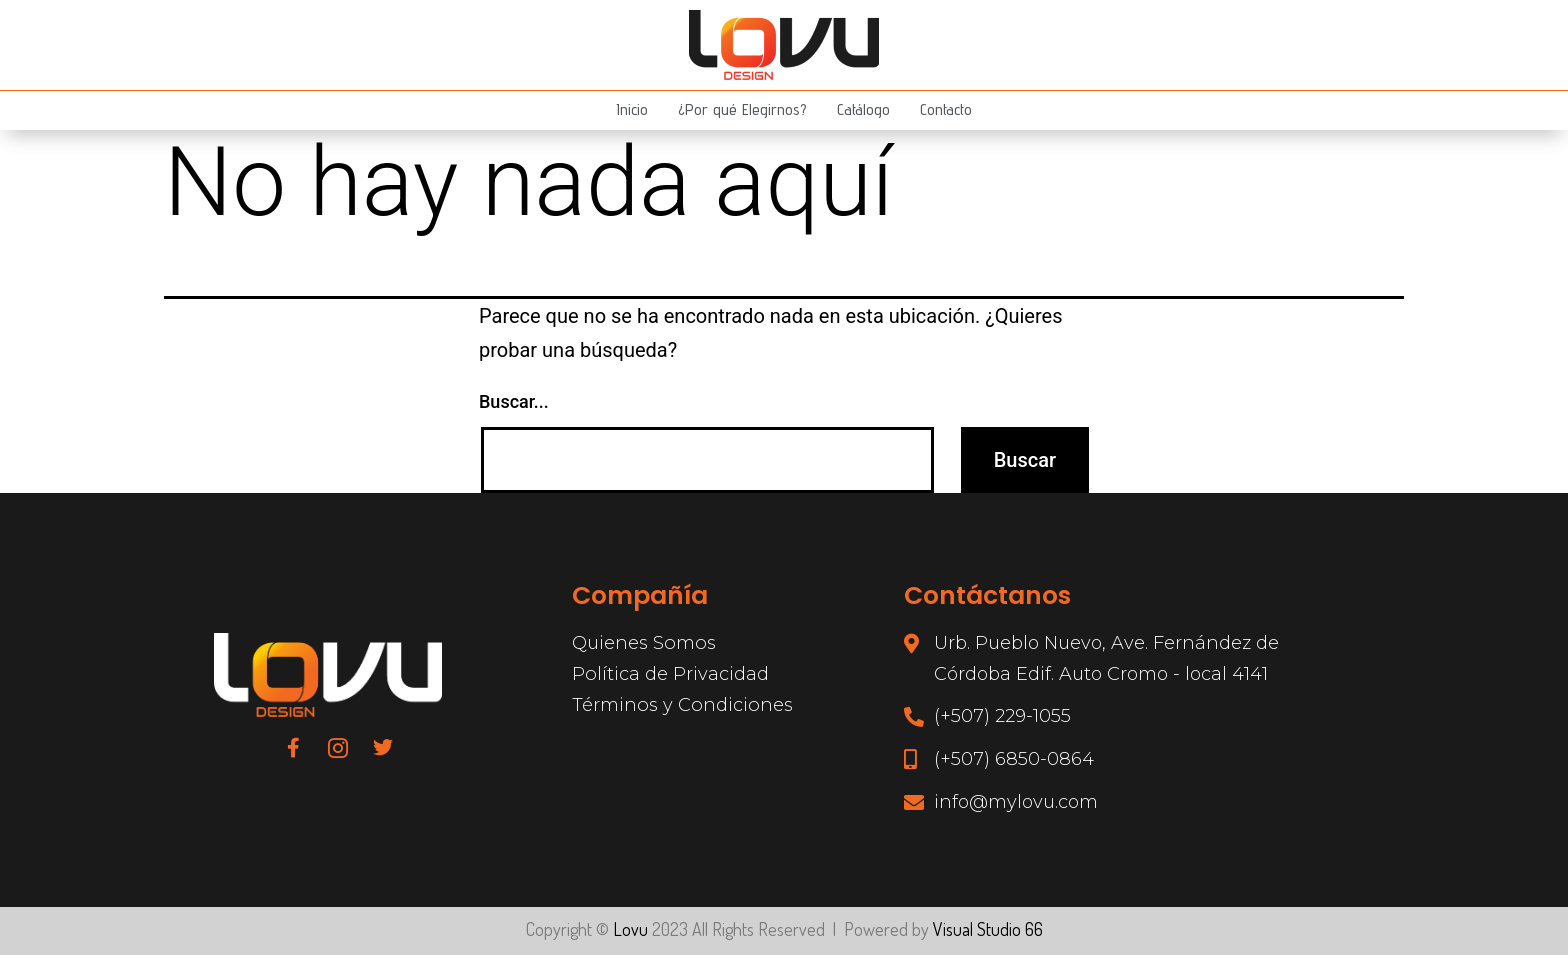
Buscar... (514, 401)
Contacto (945, 109)
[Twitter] (383, 747)
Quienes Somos (643, 643)
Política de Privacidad (670, 674)
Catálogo (862, 109)
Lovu (630, 929)
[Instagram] (338, 747)
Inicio (633, 109)
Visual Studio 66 (988, 929)
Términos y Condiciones (681, 704)
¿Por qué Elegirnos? (742, 109)
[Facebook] (293, 747)
